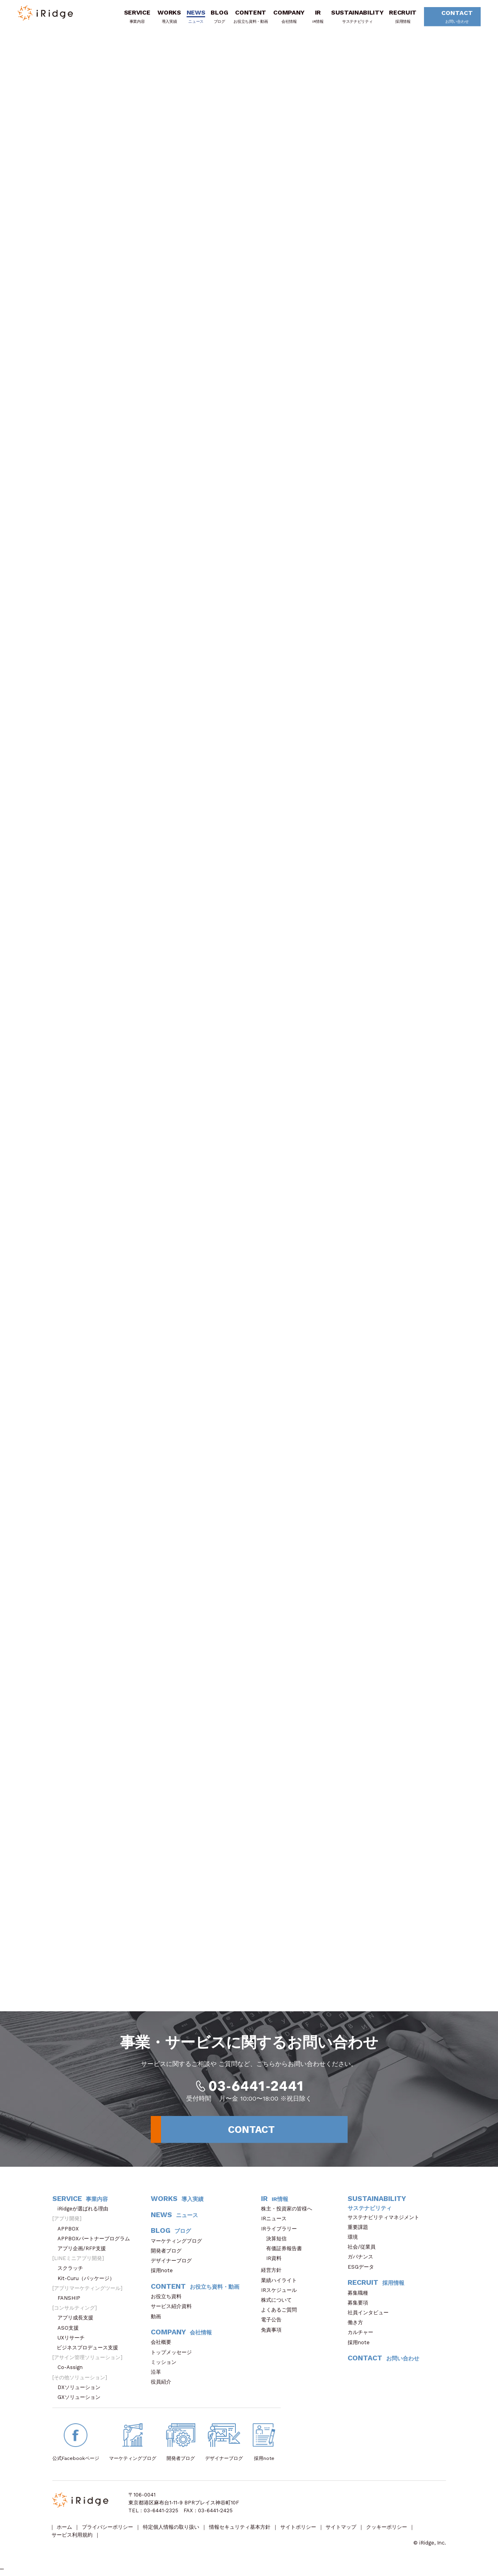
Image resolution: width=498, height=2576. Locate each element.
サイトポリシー (299, 2529)
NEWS (195, 17)
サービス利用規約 (72, 2536)
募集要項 (360, 2304)
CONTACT (454, 17)
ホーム (64, 2529)
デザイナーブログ (171, 2262)
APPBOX (70, 2229)
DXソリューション (81, 2388)
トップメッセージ (174, 2353)
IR (317, 17)
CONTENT (250, 17)
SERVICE (136, 17)
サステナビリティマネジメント (386, 2218)
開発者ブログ (166, 2252)
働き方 (358, 2324)
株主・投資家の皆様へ (289, 2210)
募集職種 (362, 2294)
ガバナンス (363, 2258)
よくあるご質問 (281, 2311)
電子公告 (274, 2321)
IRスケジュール (281, 2291)
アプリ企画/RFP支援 (84, 2250)
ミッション (166, 2363)
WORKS (168, 17)
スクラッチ (72, 2269)
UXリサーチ (73, 2339)
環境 (355, 2238)
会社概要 (163, 2343)
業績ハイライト (281, 2281)
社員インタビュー (371, 2314)
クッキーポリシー (387, 2529)
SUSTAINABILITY (356, 17)
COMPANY (288, 17)
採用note (162, 2272)
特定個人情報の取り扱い (171, 2529)
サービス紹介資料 (174, 2307)
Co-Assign (74, 2368)
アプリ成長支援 (77, 2319)
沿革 (158, 2373)
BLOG (218, 17)
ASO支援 (70, 2329)
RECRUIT (402, 17)
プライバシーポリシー (107, 2529)
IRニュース (276, 2220)
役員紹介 (163, 2383)
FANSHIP (72, 2299)
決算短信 (276, 2240)
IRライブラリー (281, 2229)
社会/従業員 (364, 2248)
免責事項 (274, 2331)
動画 (158, 2317)
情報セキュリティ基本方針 (240, 2529)
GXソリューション (81, 2398)
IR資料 (273, 2259)
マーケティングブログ (179, 2242)
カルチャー (363, 2333)
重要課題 (360, 2228)
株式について (279, 2301)
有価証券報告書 (284, 2250)
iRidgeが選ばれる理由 (85, 2210)
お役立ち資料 (169, 2298)
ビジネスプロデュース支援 (90, 2349)
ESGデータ (363, 2268)
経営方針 (274, 2271)
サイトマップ (341, 2529)
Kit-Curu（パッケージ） (88, 2279)
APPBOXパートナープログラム (96, 2240)
